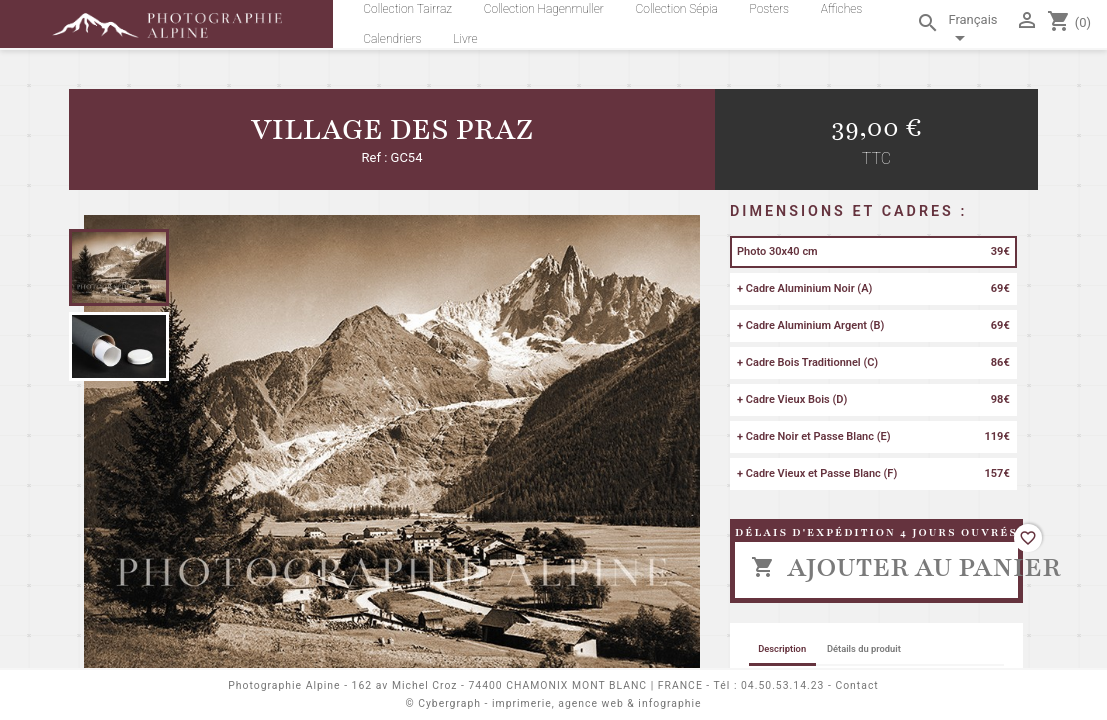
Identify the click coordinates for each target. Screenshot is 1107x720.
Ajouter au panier (884, 567)
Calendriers (392, 39)
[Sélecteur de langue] (977, 32)
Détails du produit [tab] (864, 648)
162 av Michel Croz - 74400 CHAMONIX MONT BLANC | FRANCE (527, 685)
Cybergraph (449, 703)
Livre (465, 39)
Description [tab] (782, 648)
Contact (856, 685)
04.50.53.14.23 (782, 685)
